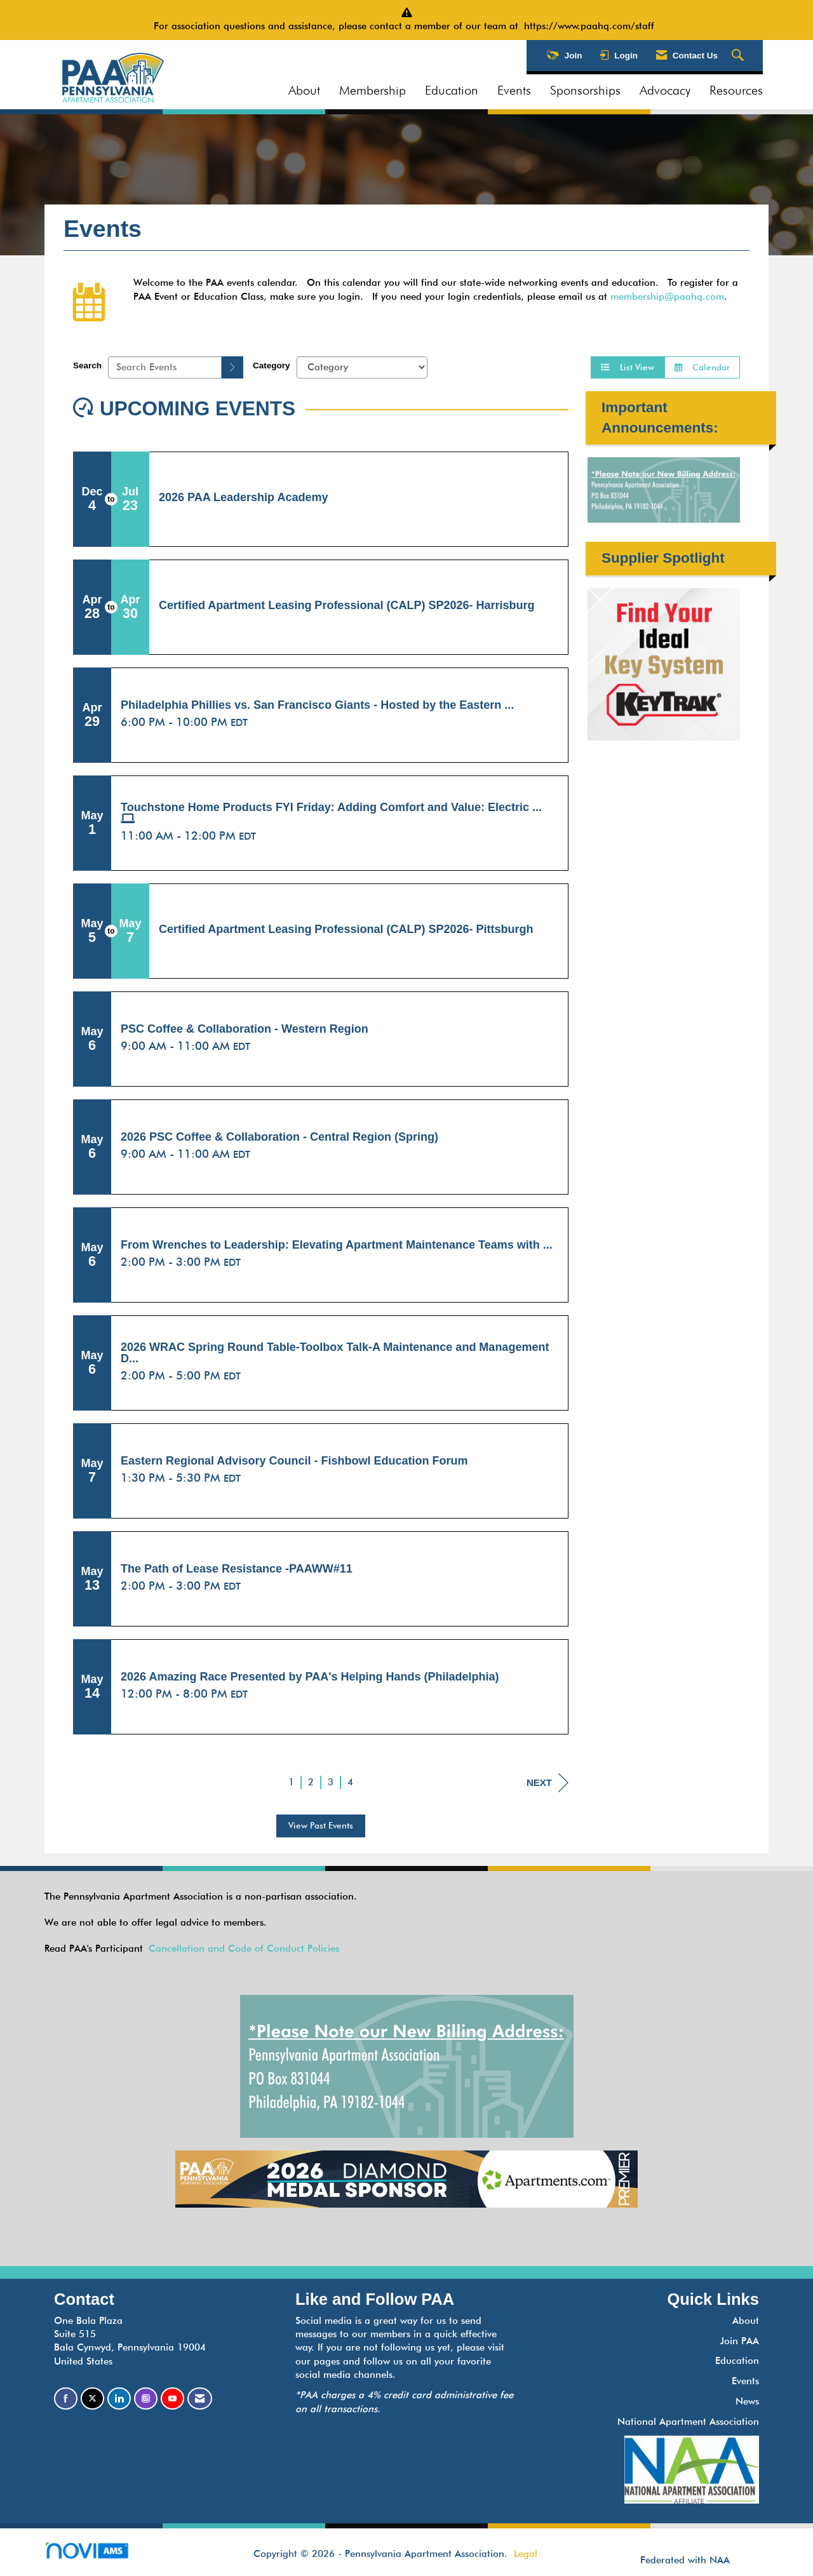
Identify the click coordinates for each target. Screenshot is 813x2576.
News (747, 2401)
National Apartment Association (688, 2421)
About (304, 90)
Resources (736, 90)
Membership (372, 90)
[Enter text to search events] (165, 367)
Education (451, 90)
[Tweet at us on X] (92, 2398)
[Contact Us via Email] (199, 2398)
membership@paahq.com (667, 296)
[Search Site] (739, 56)
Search (87, 365)
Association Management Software (97, 2554)
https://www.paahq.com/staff (592, 26)
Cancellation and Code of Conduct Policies (244, 1948)
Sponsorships (585, 90)
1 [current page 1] (291, 1782)
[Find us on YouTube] (172, 2398)
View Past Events (320, 1825)
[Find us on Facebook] (65, 2398)
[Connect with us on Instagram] (146, 2398)
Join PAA (739, 2341)
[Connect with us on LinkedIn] (119, 2398)
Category (271, 365)
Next (547, 1782)
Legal (525, 2553)
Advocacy (665, 90)
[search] (232, 367)
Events (514, 90)
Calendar (702, 367)
